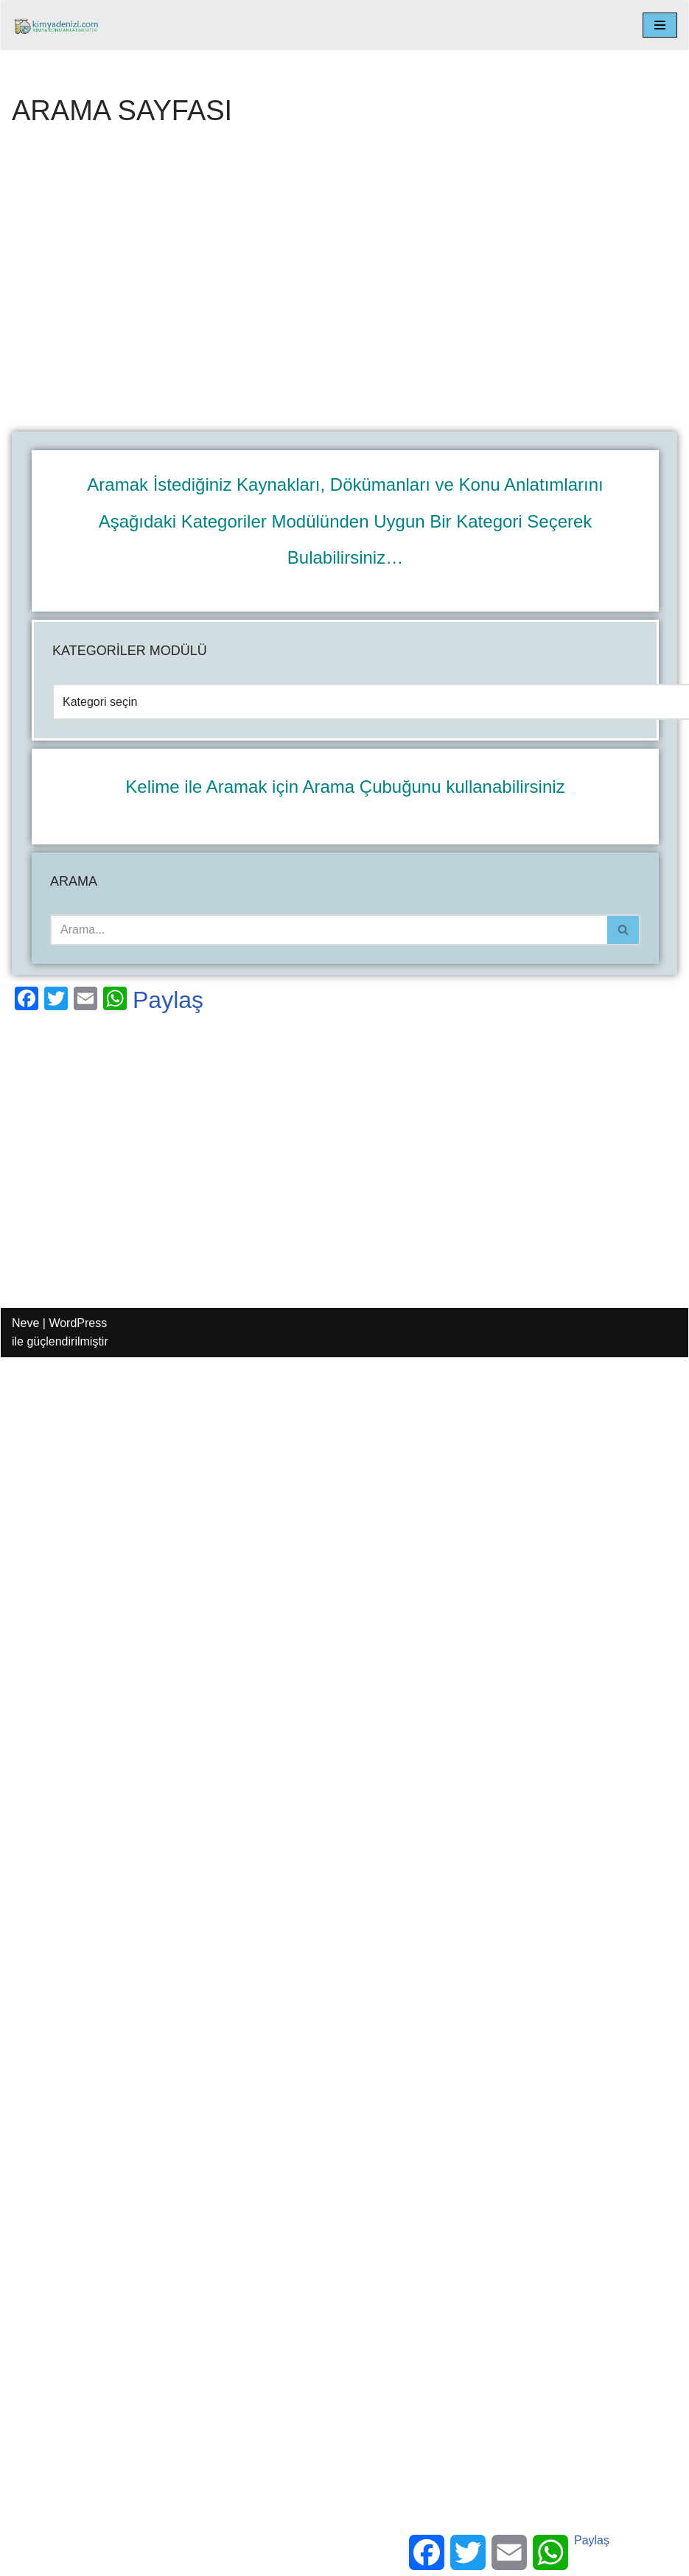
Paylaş (168, 1000)
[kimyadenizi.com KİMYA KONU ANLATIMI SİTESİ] (60, 25)
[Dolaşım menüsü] (660, 25)
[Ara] (328, 929)
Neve (25, 1323)
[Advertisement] (138, 288)
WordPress (78, 1323)
